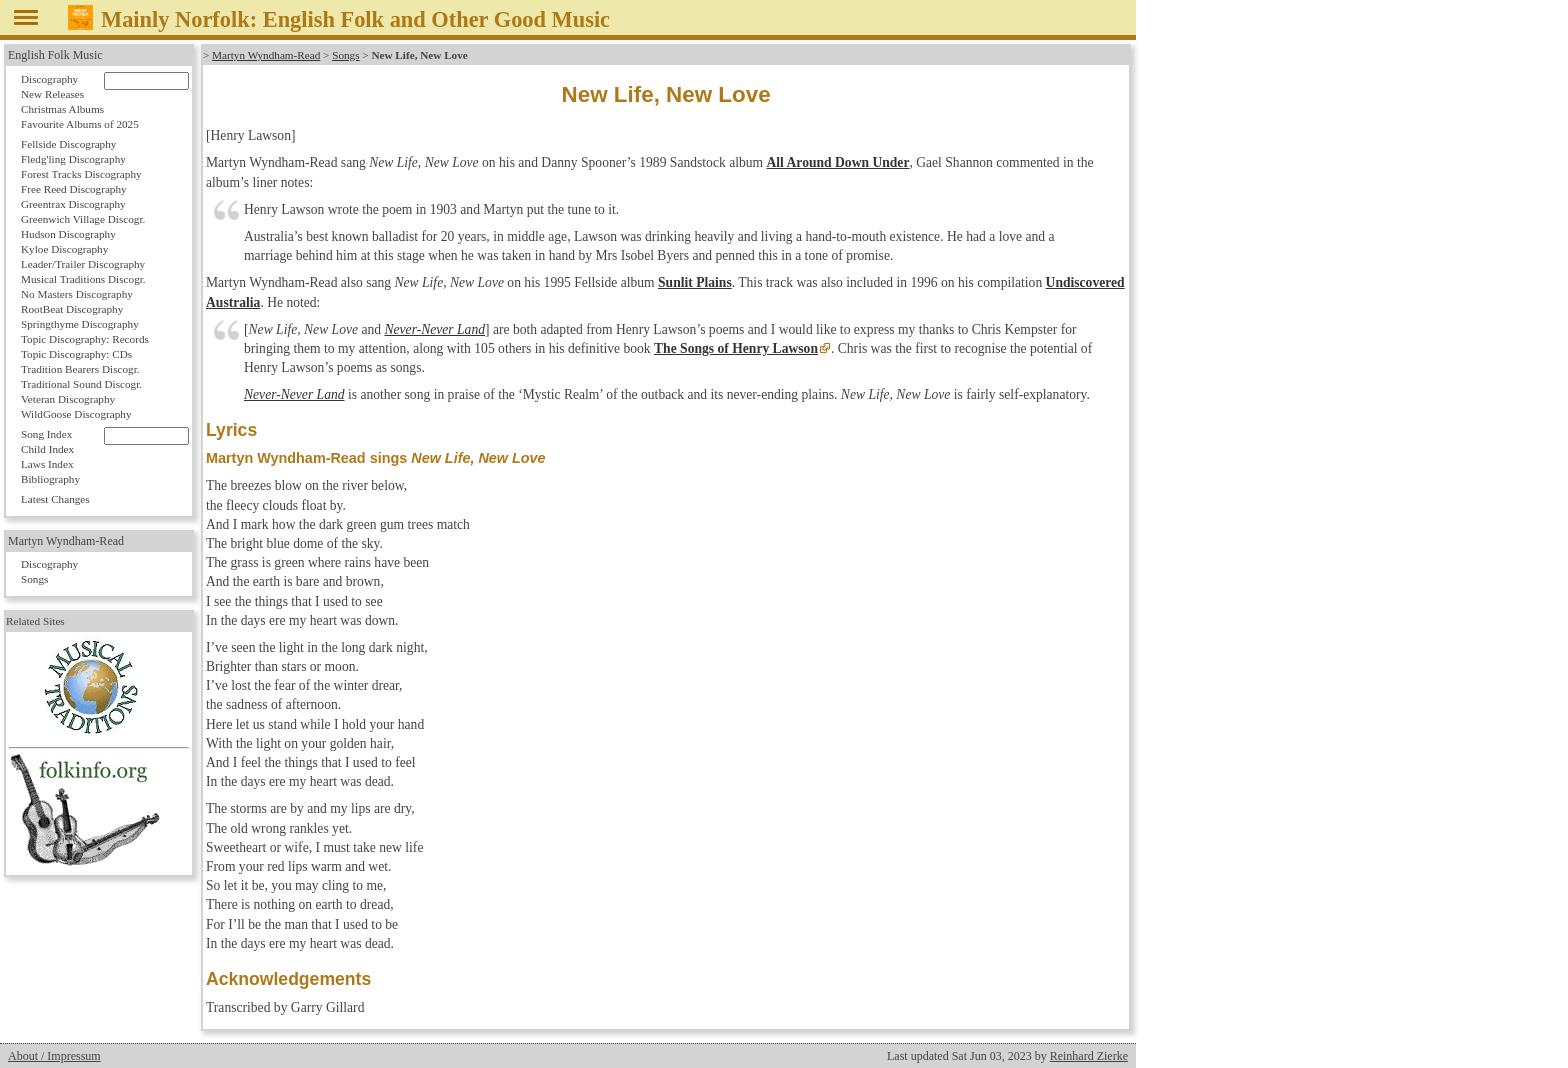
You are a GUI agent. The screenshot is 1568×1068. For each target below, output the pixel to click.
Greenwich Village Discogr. (83, 219)
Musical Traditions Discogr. (83, 279)
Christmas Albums (62, 109)
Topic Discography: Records (85, 339)
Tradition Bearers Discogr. (80, 369)
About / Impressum (54, 1056)
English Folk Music (55, 55)
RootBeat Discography (72, 309)
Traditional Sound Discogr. (81, 384)
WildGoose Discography (76, 414)
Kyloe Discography (64, 249)
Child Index (47, 449)
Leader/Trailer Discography (83, 264)
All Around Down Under (838, 162)
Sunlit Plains (695, 282)
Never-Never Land (434, 329)
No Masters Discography (77, 294)
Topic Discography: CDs (76, 354)
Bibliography (50, 479)
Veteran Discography (68, 399)
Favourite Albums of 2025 (80, 124)
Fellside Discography (68, 144)
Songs (345, 55)
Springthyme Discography (80, 324)
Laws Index (47, 464)
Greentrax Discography (73, 204)
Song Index (46, 434)
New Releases (52, 94)
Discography (49, 79)
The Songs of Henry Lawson (736, 348)
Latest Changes (55, 499)
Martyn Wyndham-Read (266, 55)
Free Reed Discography (74, 189)
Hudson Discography (68, 234)
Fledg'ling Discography (73, 159)
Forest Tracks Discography (81, 174)
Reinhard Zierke (1089, 1056)
